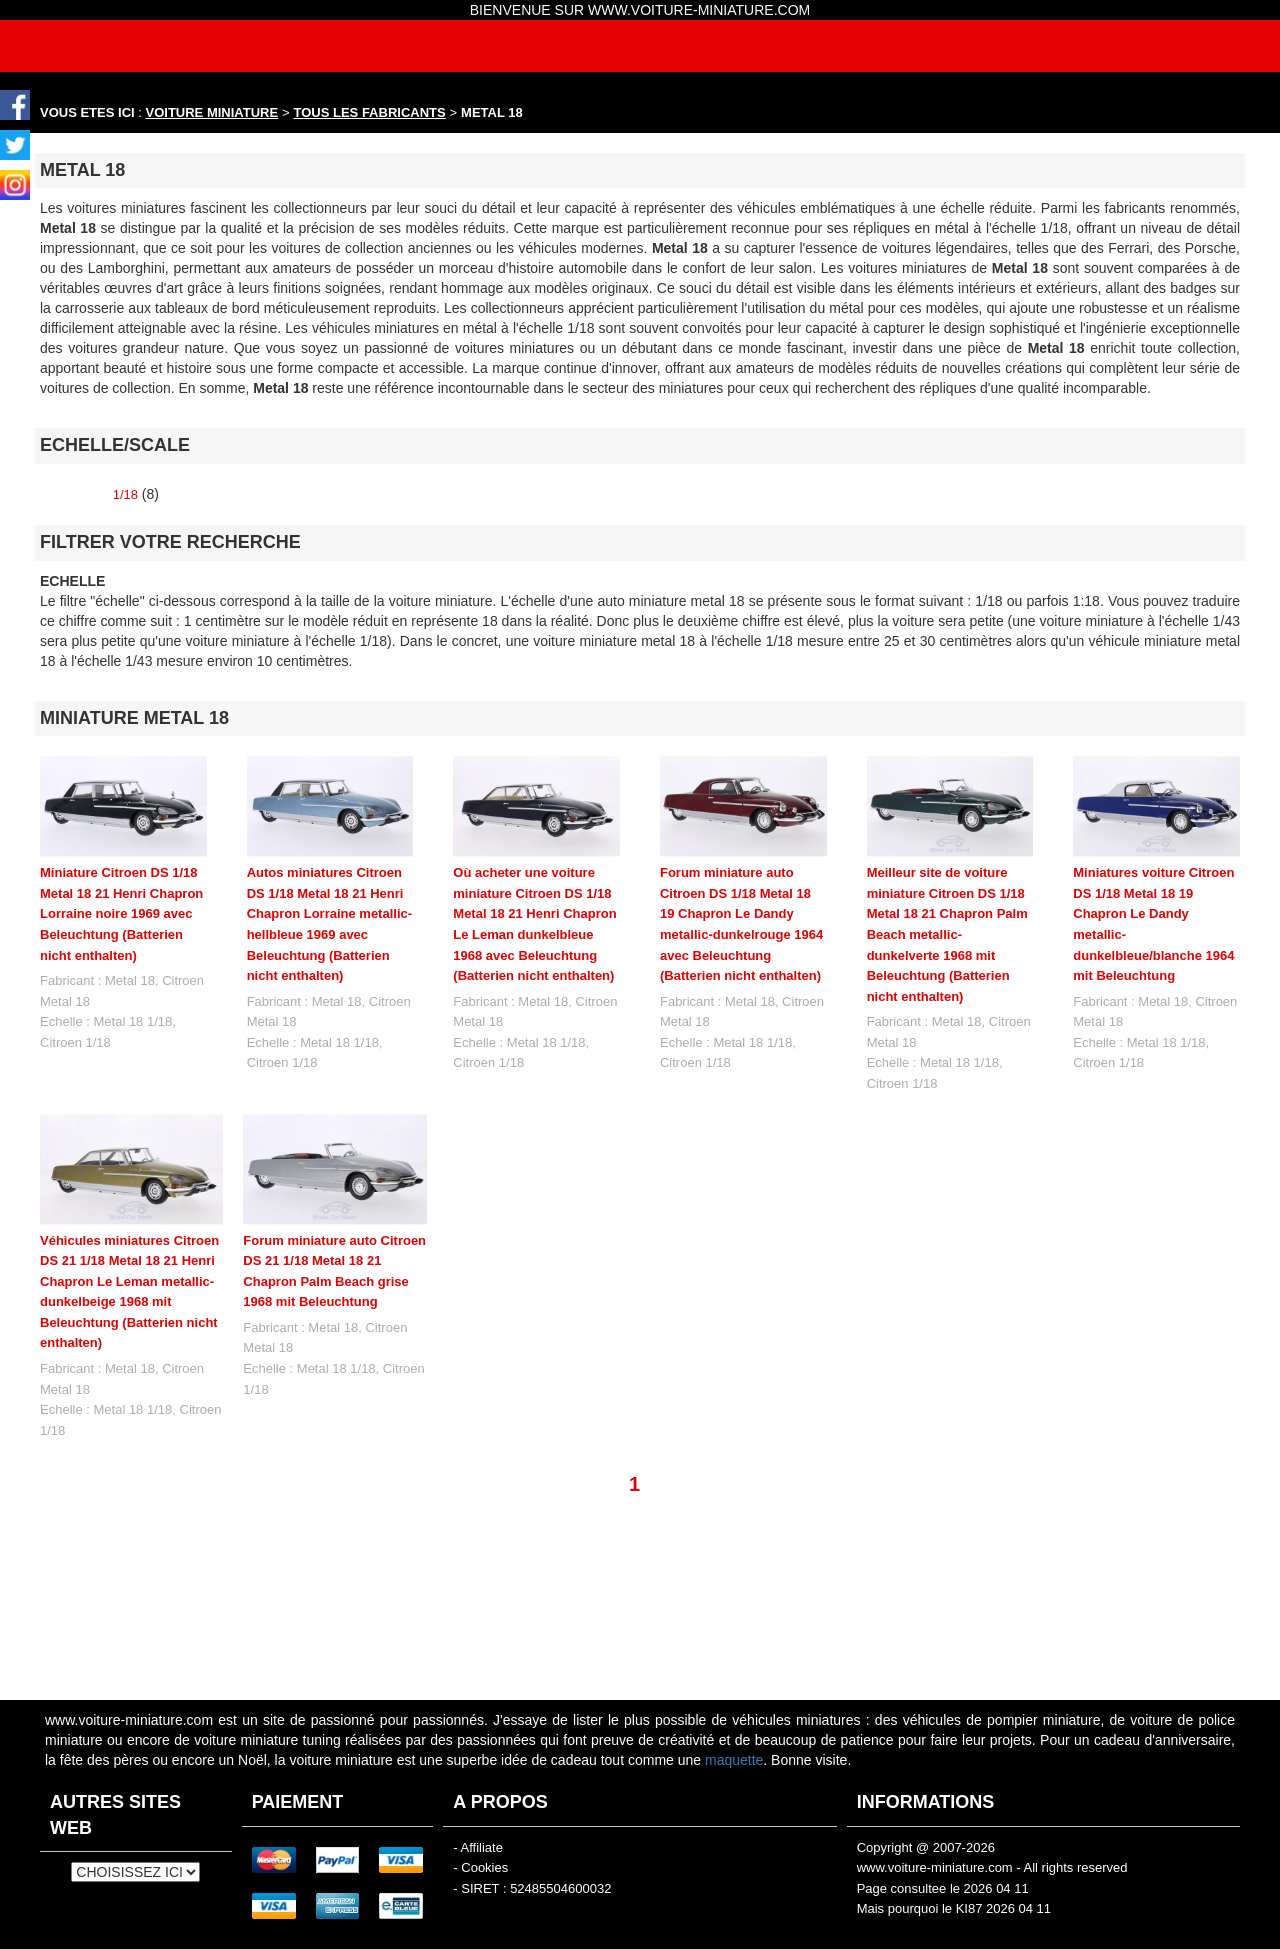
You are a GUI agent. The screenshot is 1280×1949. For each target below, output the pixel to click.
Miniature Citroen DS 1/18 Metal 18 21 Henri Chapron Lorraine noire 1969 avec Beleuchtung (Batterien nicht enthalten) (121, 913)
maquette (734, 1760)
